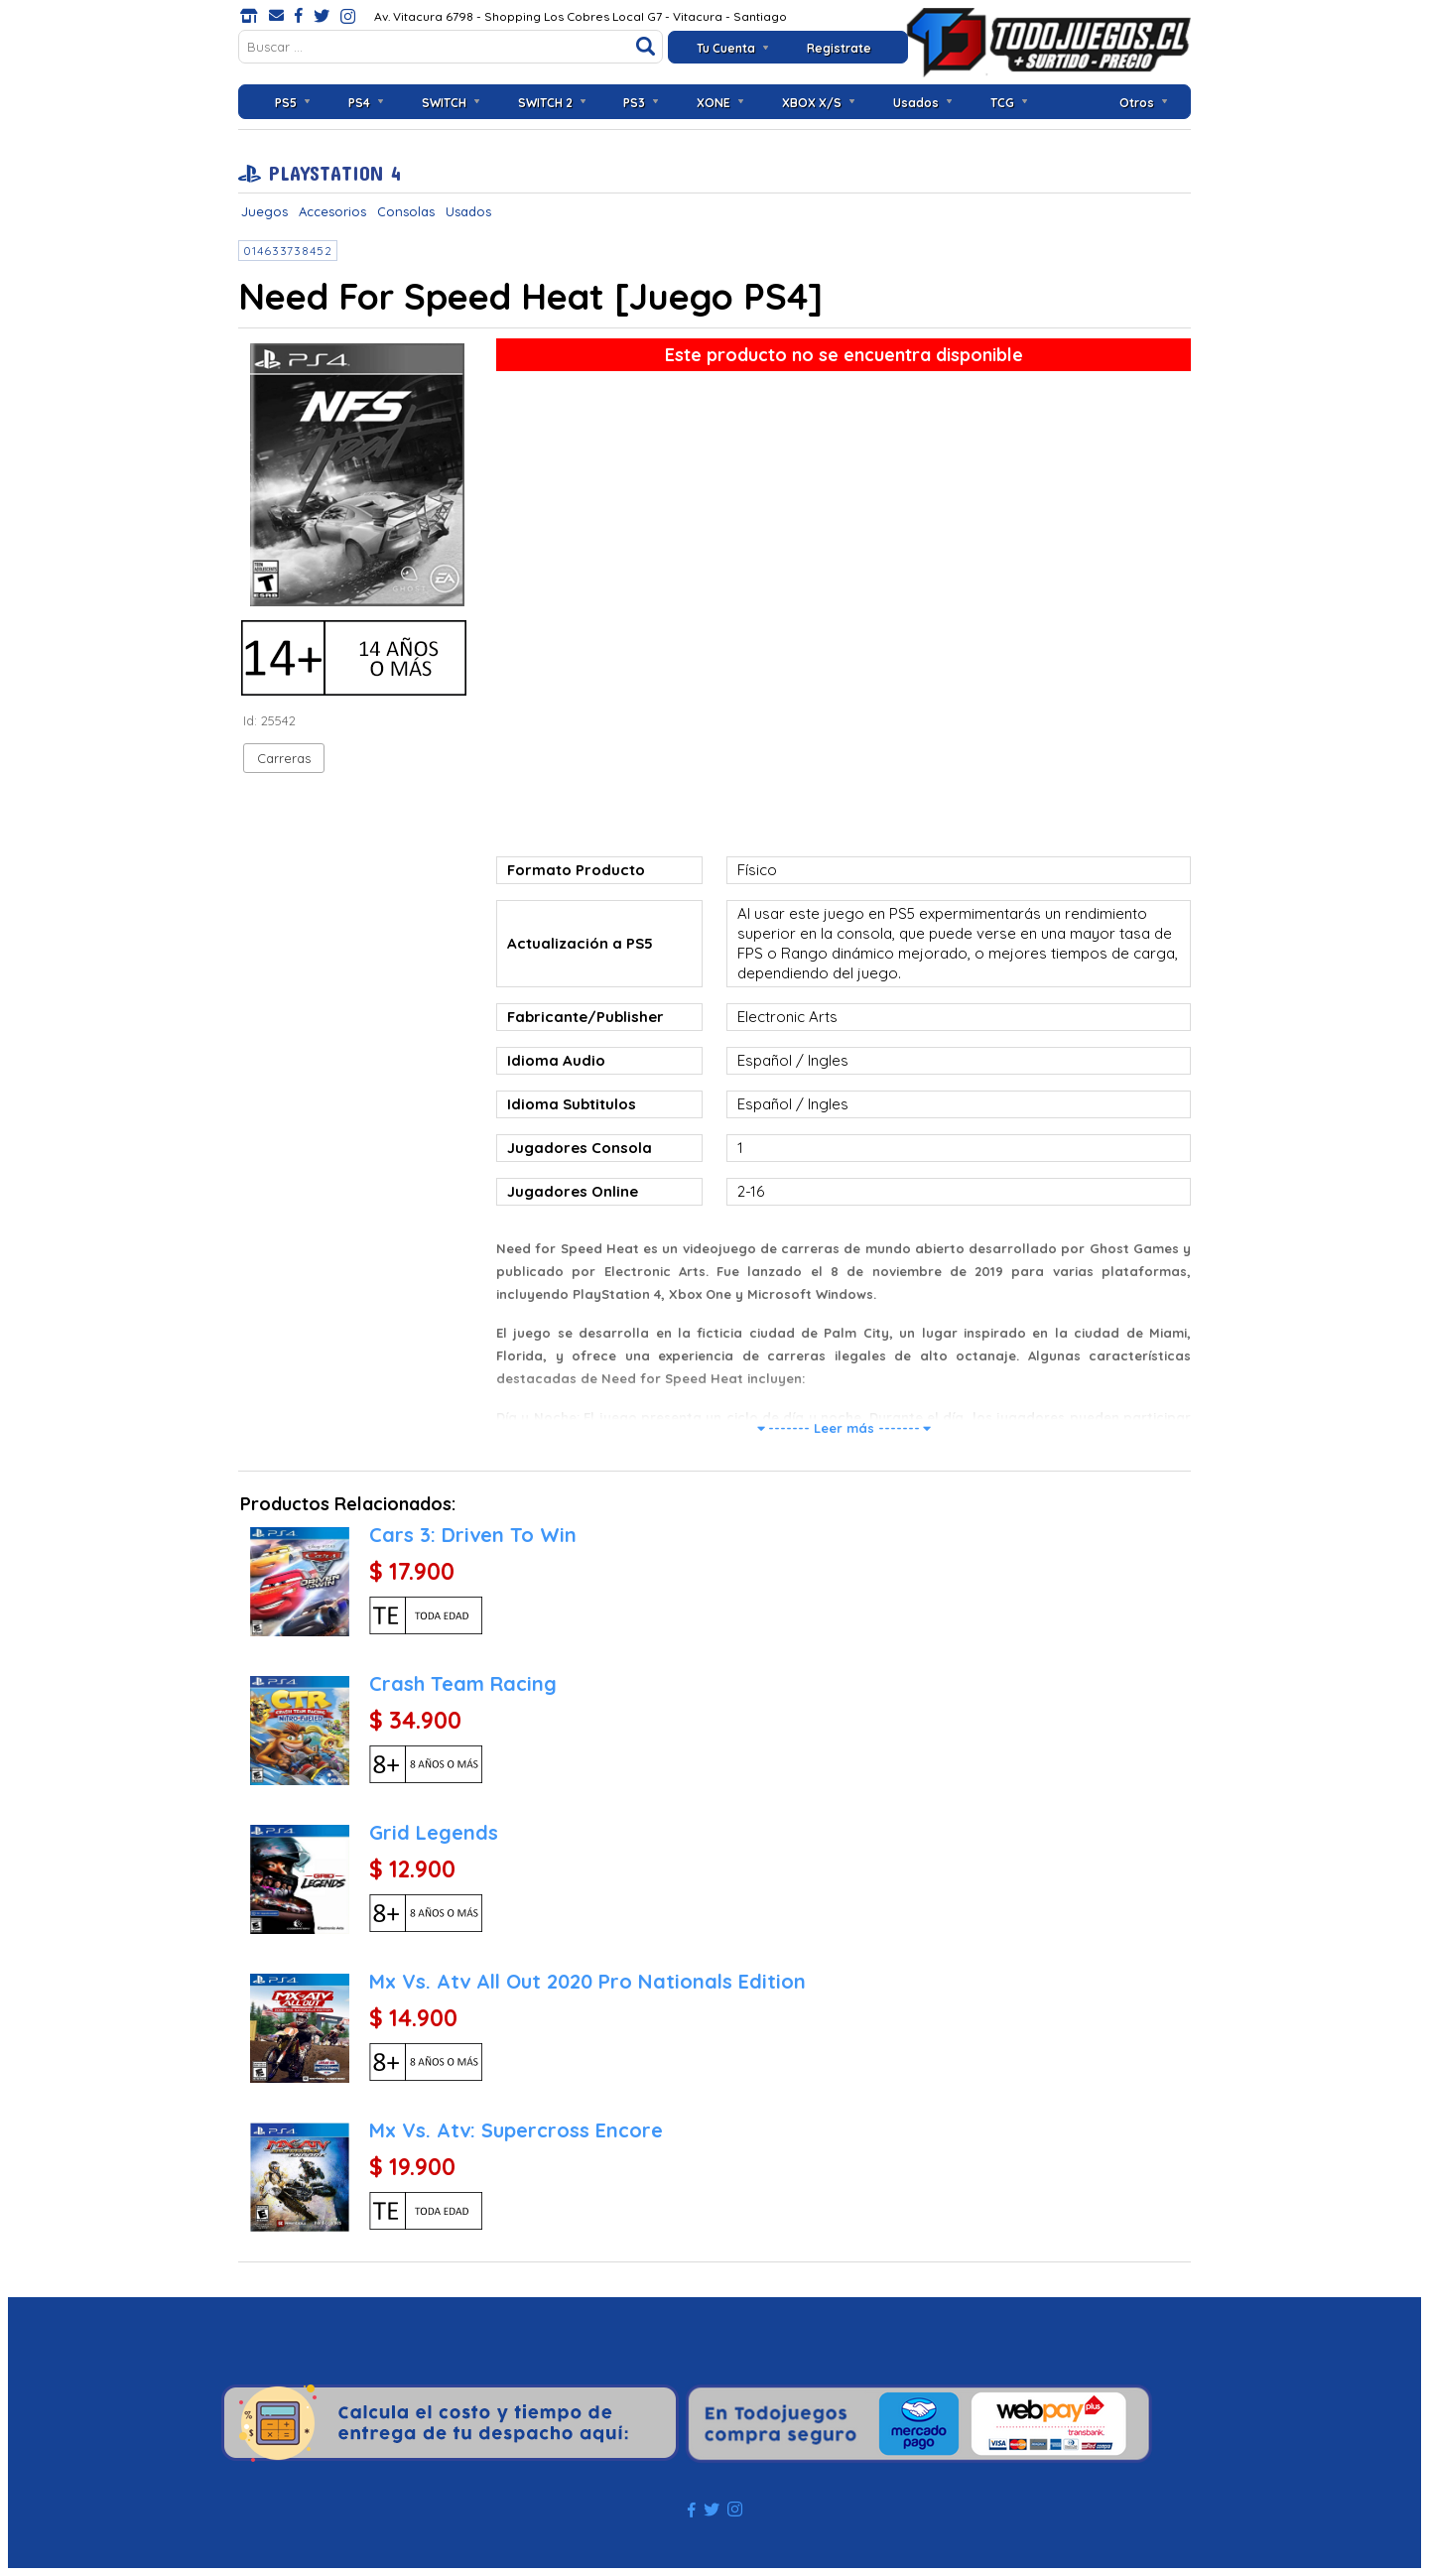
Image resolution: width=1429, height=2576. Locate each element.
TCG (1002, 102)
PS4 (359, 102)
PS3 (634, 102)
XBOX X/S (812, 102)
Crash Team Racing (463, 1683)
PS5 (286, 102)
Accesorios (332, 211)
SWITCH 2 (545, 102)
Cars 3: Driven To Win (473, 1534)
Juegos (264, 211)
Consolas (406, 211)
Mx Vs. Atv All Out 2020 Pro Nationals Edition (587, 1981)
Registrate (839, 48)
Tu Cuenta (726, 48)
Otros (1136, 102)
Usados (916, 102)
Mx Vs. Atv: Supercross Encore (516, 2130)
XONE (713, 102)
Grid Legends (433, 1832)
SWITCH (444, 102)
